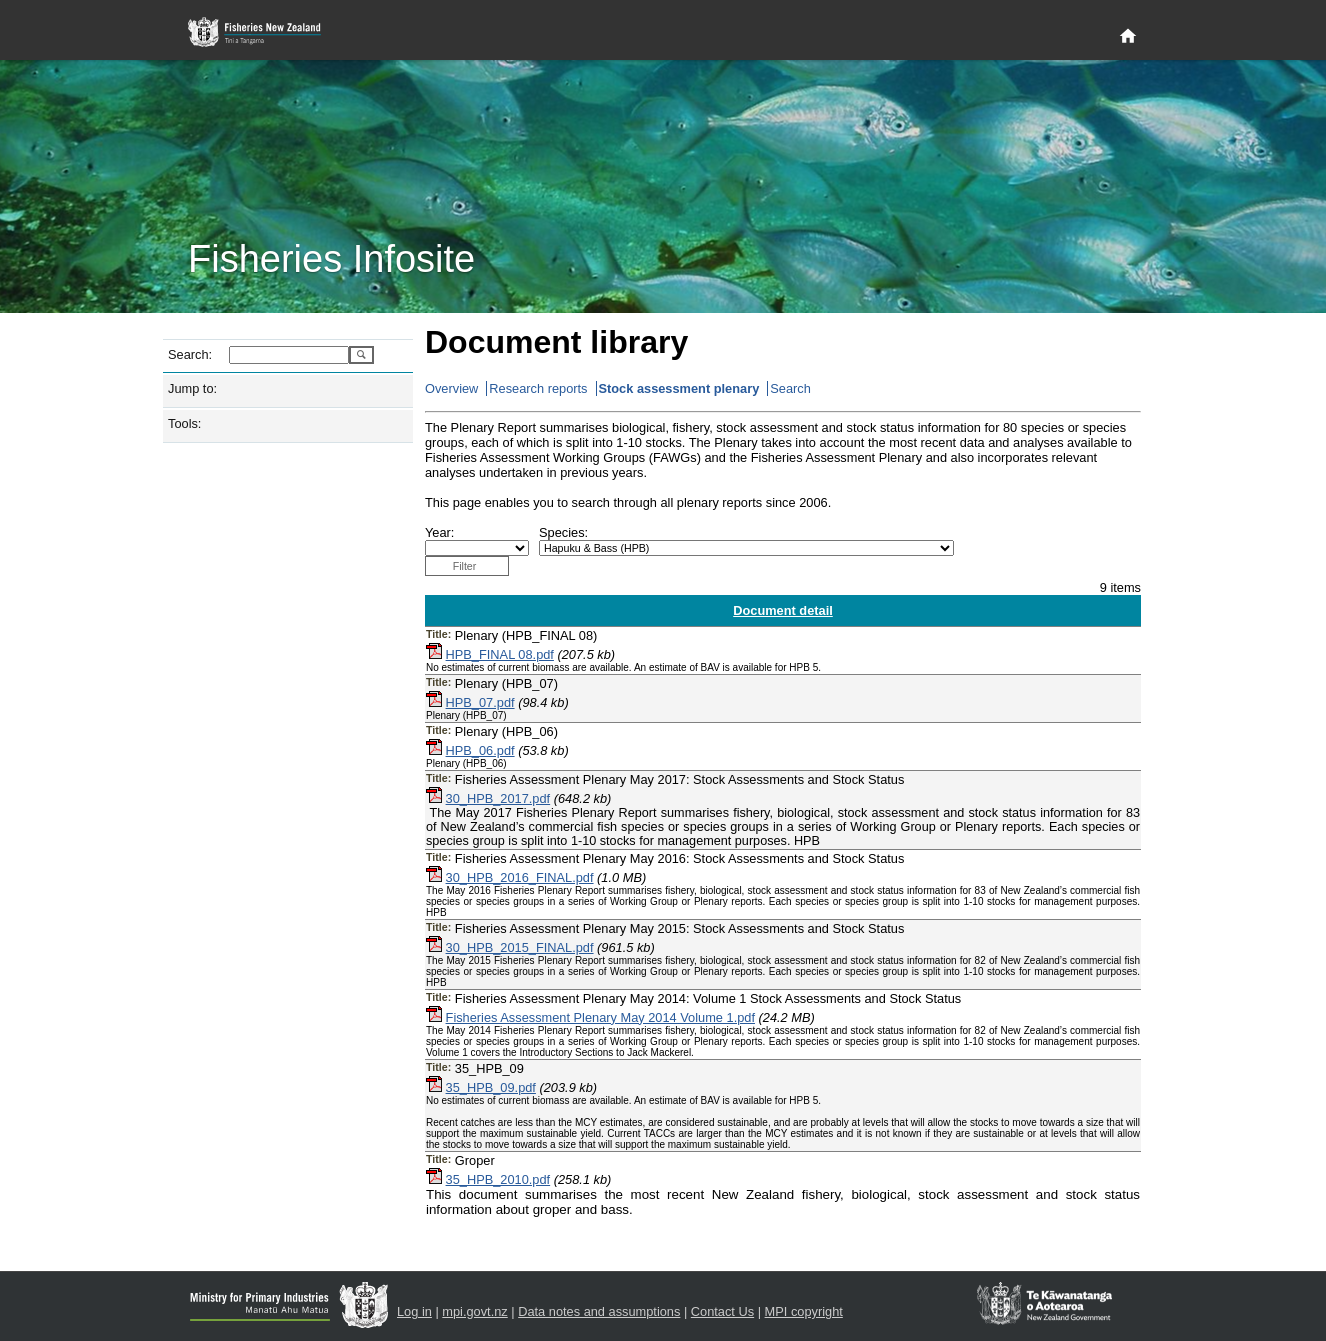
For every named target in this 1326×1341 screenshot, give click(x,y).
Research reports (538, 388)
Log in (414, 1311)
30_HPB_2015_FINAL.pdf (520, 947)
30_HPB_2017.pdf (498, 798)
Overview (451, 388)
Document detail (783, 610)
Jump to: (192, 388)
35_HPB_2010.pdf (498, 1179)
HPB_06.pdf (480, 750)
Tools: (184, 423)
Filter (465, 566)
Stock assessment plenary (679, 388)
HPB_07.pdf (480, 702)
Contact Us (722, 1311)
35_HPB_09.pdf (491, 1087)
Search (790, 388)
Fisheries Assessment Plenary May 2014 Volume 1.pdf (600, 1017)
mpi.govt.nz (474, 1311)
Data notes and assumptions (599, 1311)
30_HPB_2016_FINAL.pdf (520, 877)
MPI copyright (804, 1311)
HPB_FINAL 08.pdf (500, 654)
